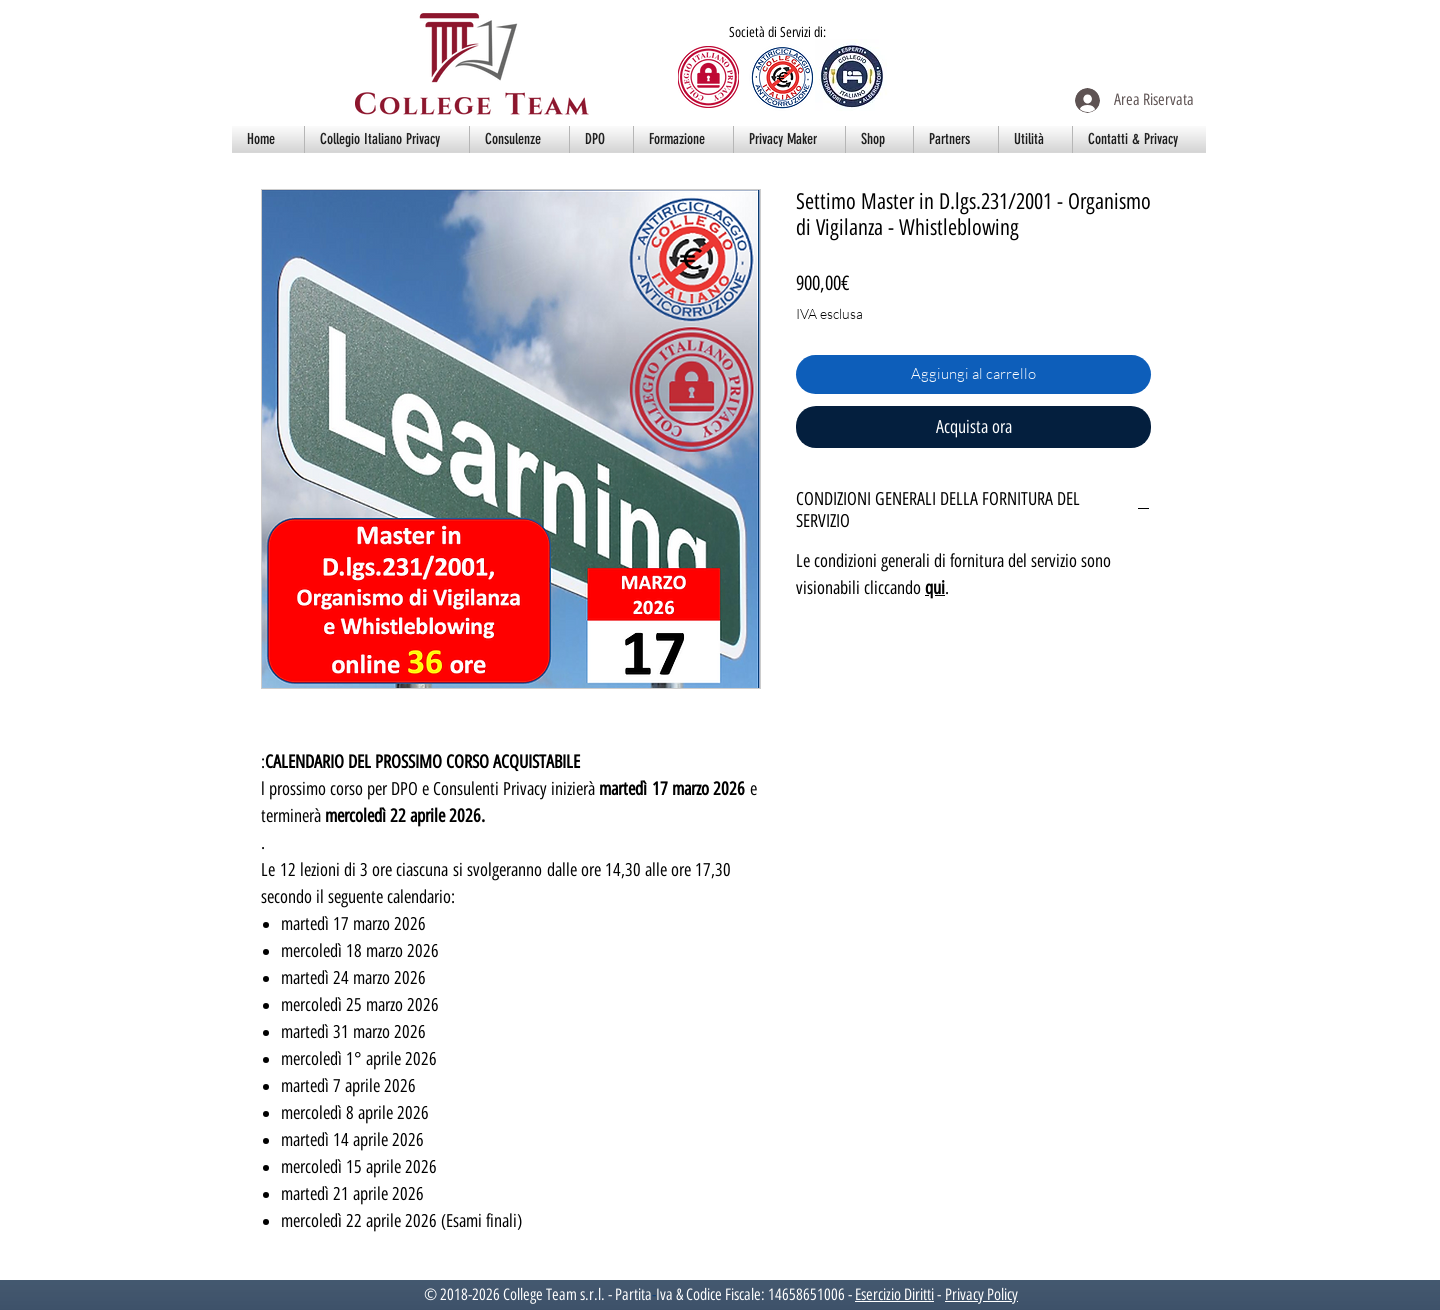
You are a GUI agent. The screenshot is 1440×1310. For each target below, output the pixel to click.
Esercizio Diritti (894, 1294)
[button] (387, 139)
